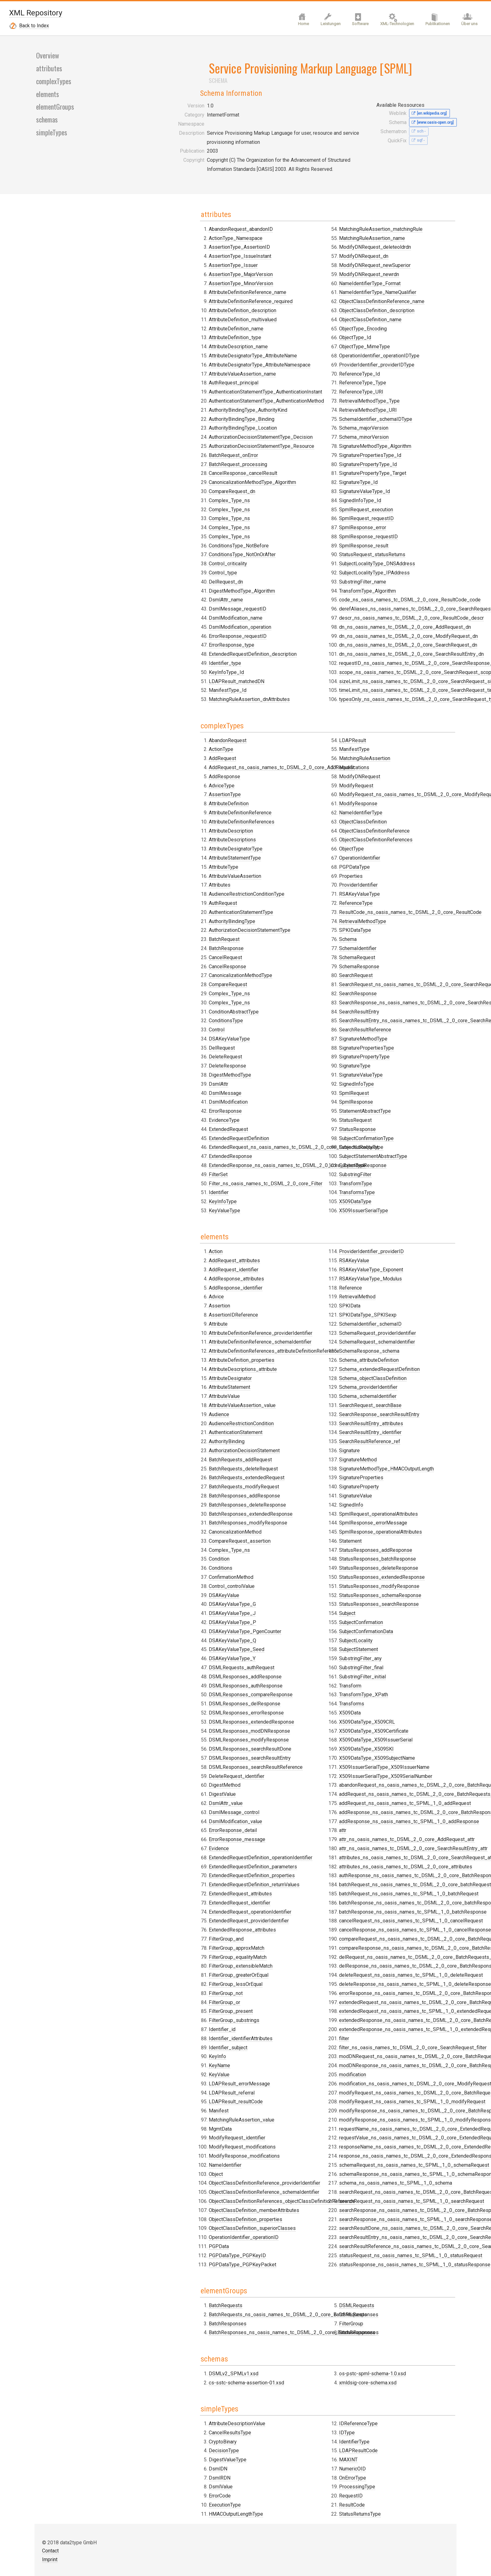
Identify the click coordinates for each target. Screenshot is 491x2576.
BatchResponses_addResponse (186, 1400)
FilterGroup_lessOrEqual (284, 1201)
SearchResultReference (390, 919)
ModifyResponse (276, 1018)
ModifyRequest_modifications (290, 1364)
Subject (372, 1164)
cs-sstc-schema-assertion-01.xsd (188, 1936)
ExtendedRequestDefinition (287, 874)
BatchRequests (168, 1871)
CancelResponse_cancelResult (185, 691)
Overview (47, 287)
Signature (267, 1689)
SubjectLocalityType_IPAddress (399, 619)
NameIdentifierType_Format (288, 655)
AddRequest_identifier (176, 1174)
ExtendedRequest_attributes (182, 1798)
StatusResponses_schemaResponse (298, 1834)
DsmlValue (163, 2037)
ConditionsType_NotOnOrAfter (290, 447)
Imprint (49, 2312)
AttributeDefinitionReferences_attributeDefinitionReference (216, 1255)
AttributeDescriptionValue (179, 1974)
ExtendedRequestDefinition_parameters (195, 1771)
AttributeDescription (173, 892)
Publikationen (434, 26)
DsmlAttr (267, 819)
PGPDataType (272, 1082)
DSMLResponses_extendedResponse (193, 1626)
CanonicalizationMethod (177, 1436)
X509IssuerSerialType (388, 1100)
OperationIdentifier (278, 1073)
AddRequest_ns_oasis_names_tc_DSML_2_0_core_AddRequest (224, 828)
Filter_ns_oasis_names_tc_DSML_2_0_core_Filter (314, 919)
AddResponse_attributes (178, 1183)
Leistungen (321, 26)
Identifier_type (273, 556)
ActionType (163, 810)
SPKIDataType (380, 819)
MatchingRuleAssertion (283, 973)
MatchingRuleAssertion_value (290, 1336)
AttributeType (166, 928)
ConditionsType (168, 1082)
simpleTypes (51, 366)
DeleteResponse (276, 801)
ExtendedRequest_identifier (182, 1807)
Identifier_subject (276, 1264)
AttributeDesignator (172, 1282)
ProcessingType (382, 1992)
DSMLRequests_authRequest (184, 1571)
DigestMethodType (278, 810)
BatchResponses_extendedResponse (193, 1418)
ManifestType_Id (276, 583)
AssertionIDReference (175, 1219)
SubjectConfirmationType (391, 1027)
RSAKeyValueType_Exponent (289, 1508)
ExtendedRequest (277, 864)
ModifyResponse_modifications (292, 1373)
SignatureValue (273, 1734)
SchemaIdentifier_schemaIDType (400, 465)
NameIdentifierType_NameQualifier (296, 664)
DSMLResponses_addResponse (187, 1581)
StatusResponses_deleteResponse (297, 1807)
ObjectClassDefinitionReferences (294, 1054)
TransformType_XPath (388, 1246)
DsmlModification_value (177, 1725)
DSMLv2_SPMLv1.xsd (176, 1927)
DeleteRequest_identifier (179, 1680)
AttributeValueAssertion (177, 937)
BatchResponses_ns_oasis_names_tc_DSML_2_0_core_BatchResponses (340, 1871)
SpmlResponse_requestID (393, 583)
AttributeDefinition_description (185, 528)
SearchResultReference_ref (288, 1680)
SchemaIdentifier (382, 837)
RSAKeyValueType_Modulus (288, 1517)
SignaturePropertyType (389, 946)
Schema (372, 828)
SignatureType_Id (383, 528)
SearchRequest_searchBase (288, 1644)
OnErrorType (377, 1983)
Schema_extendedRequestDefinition (297, 1608)
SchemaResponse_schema (287, 1590)
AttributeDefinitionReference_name (190, 511)
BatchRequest (166, 1000)
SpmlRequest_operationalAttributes (296, 1752)
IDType (265, 2010)
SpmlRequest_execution (391, 556)
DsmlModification (276, 837)
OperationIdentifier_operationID (292, 1454)
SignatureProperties (279, 1716)
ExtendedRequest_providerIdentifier (191, 1825)
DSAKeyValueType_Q (174, 1544)
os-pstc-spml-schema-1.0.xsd (290, 1927)
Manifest (267, 1327)
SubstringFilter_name (387, 628)
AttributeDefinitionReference (182, 874)
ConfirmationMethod (173, 1481)
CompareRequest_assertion (182, 1445)
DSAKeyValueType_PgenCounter (187, 1535)
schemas (46, 353)
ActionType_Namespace (178, 456)
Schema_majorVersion (388, 474)
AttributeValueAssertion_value (184, 1309)
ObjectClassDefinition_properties (294, 1436)
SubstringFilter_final (386, 1219)
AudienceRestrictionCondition (183, 1327)
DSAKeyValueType (171, 1100)
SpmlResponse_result (388, 592)
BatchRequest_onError (175, 673)
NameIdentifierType (279, 1027)
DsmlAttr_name (274, 492)
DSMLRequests (275, 1880)
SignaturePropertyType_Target (397, 520)
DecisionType (166, 2001)
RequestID (375, 2001)
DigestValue (164, 1698)
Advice (158, 1201)
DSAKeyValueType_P (174, 1526)
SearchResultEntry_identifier (288, 1671)
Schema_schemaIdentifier (286, 1635)
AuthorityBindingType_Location (185, 646)
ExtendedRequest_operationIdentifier (192, 1816)
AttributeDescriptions (174, 901)
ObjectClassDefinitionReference (292, 1045)
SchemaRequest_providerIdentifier (295, 1571)
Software (353, 26)
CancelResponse (169, 1027)
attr (367, 1381)
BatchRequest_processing (180, 682)
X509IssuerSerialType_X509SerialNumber (410, 1327)
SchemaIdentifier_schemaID (288, 1562)
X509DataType (380, 1091)
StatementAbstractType (390, 1000)
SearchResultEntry (384, 901)
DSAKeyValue (166, 1499)
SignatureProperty (277, 1725)
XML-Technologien (392, 26)
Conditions (163, 1472)
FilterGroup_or (273, 1219)
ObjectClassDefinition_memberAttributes (302, 1427)
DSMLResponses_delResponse (187, 1608)
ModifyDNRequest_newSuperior (293, 637)
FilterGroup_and (274, 1156)
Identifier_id (270, 1246)
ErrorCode (268, 1974)
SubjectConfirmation (386, 1174)
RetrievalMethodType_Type (394, 447)
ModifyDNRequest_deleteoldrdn (293, 619)
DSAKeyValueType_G (174, 1508)
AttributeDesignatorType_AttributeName (195, 574)
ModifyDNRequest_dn (282, 628)
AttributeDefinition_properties (184, 1264)
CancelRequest (167, 1018)
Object (264, 1391)
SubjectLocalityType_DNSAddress (402, 610)
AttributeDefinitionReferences (184, 883)
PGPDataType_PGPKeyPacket (291, 1481)
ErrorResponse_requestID (286, 528)
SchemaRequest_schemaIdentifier (295, 1581)
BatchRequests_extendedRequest (189, 1381)
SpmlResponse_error (387, 574)
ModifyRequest (274, 1000)
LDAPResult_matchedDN (285, 574)
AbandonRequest (170, 801)
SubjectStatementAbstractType (398, 1045)
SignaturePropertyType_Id (393, 511)
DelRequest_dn (274, 474)
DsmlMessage (273, 828)
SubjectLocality (380, 1192)
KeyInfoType (271, 937)
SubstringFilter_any (385, 1210)
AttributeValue (166, 1300)
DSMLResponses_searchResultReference (198, 1671)
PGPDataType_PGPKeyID (286, 1472)
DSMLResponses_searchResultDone (192, 1653)
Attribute (160, 1228)
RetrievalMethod (275, 1535)
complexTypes (53, 313)
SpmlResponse (381, 991)
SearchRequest (380, 864)
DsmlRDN (162, 2028)
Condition (161, 1463)
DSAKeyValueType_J (174, 1517)
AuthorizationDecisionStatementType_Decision (203, 655)
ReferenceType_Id (277, 745)
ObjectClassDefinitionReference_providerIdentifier (313, 1400)
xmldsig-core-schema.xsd (286, 1936)
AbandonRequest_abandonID (183, 447)
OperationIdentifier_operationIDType (297, 728)
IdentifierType (272, 2019)
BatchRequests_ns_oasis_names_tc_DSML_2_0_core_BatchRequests (230, 1880)
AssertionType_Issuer (175, 483)
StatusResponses (383, 1880)
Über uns (468, 26)
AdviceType (164, 847)
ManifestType (272, 964)
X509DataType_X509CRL (392, 1273)
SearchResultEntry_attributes (289, 1662)
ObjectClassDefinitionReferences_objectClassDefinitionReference (330, 1418)
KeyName (268, 1282)
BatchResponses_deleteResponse (189, 1409)
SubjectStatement (383, 1201)
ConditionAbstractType (176, 1073)
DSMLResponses (277, 1890)
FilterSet (266, 910)
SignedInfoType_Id (385, 547)
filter (369, 1590)
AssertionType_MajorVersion (183, 492)
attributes (48, 300)
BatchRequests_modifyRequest (186, 1391)
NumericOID (377, 1974)
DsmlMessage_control (176, 1716)
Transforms (376, 1255)
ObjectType (269, 1064)
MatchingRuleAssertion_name (290, 610)
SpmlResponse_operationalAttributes (298, 1771)
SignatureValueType (385, 964)
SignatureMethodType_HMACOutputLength (304, 1707)
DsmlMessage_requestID (286, 501)
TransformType (380, 1073)
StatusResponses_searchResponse (404, 1156)
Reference (268, 1526)
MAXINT (266, 2037)
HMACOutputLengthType (284, 1992)
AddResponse (166, 837)
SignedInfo (269, 1743)
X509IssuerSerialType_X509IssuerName (409, 1318)
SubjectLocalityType (386, 1037)
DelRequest (164, 1109)
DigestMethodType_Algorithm (290, 483)
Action (158, 1156)
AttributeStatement (171, 1291)
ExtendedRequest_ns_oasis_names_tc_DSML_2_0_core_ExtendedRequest (342, 883)
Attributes (162, 946)
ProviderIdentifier (276, 1100)
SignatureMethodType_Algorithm (400, 492)
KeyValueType (273, 946)
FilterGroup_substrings (282, 1237)
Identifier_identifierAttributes (289, 1255)
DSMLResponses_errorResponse (188, 1617)
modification (377, 1626)
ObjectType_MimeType (282, 718)
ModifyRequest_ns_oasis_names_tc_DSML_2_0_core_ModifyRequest (337, 1009)
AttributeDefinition (171, 864)
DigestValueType (170, 2010)
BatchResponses (170, 1890)
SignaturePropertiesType (391, 937)
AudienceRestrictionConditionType (189, 955)
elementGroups (55, 339)
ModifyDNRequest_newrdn (287, 646)
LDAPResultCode (276, 2028)
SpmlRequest (379, 982)
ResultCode (377, 2010)
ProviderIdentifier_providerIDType (295, 737)
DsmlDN (160, 2019)
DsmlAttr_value (168, 1707)
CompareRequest (170, 1045)
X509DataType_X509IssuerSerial (400, 1291)
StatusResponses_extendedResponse (300, 1816)
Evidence (161, 1752)
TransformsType (382, 1082)
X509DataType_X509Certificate (398, 1282)
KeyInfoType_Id (275, 565)
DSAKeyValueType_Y (174, 1562)
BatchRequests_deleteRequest (185, 1373)
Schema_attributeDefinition (287, 1599)
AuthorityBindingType (174, 982)
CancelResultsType (172, 1983)
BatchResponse (168, 1009)
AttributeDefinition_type (177, 556)
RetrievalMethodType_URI (393, 456)
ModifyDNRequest (278, 991)
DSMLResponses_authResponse (188, 1590)
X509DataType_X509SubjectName (402, 1309)
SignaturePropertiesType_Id (395, 501)
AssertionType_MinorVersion (183, 501)
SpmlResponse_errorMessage (291, 1761)
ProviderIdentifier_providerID (289, 1490)
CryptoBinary (165, 1992)
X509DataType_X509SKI (391, 1300)
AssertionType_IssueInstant (182, 474)
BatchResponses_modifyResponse (190, 1427)
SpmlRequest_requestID (391, 565)
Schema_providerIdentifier (286, 1626)
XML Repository (35, 12)
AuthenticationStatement (178, 1336)
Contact (50, 2303)
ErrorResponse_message (179, 1743)
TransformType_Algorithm (392, 637)
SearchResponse (383, 883)
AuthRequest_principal (176, 601)
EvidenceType (272, 856)
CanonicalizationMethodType (182, 1037)
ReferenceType (274, 1118)
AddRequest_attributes (176, 1164)
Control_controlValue (174, 1490)
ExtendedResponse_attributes (184, 1834)
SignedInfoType (381, 973)
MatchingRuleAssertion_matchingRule (299, 601)
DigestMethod (167, 1689)
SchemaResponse (384, 856)
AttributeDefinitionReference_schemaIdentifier (202, 1246)
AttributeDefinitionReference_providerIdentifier (203, 1237)
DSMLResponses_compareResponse (193, 1599)
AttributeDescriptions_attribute (185, 1273)
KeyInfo (266, 1273)
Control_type (271, 465)
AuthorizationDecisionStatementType (192, 991)
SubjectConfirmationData (391, 1183)
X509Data (375, 1264)
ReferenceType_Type (281, 755)
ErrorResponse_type (280, 538)
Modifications (272, 982)
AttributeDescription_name (180, 565)
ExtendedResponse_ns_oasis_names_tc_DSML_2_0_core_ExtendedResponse (346, 901)
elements (47, 326)
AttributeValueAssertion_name (184, 592)
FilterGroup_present (279, 1228)
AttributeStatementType (177, 919)
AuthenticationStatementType (183, 973)
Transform (375, 1237)
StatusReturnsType (385, 2019)
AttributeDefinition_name (178, 547)
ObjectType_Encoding (281, 700)
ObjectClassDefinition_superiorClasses (300, 1445)
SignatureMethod (276, 1698)
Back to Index (34, 27)
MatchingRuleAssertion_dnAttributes (297, 592)
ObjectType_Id (273, 709)
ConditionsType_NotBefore (181, 764)
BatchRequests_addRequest (182, 1364)
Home (292, 26)
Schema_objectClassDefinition (291, 1617)
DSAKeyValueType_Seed (179, 1554)
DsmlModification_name (284, 511)
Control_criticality (276, 456)
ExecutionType (273, 1983)
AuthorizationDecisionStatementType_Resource (203, 664)
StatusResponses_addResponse (294, 1788)
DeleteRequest (167, 1118)
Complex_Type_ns (171, 718)
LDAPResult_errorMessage (288, 1300)
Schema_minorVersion (388, 483)
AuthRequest (165, 964)
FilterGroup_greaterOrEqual (287, 1192)
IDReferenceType (276, 2001)
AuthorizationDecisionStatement (186, 1354)
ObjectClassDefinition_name (288, 691)
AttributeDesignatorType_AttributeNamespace (202, 583)
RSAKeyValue (272, 1499)
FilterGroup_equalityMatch (286, 1174)
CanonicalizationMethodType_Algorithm (194, 700)
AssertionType (167, 856)
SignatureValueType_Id (389, 538)
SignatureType (379, 955)
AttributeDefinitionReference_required (193, 520)
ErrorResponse (273, 847)
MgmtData (268, 1345)
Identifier (267, 928)
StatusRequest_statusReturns (397, 601)
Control (159, 1091)
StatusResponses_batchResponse (295, 1798)
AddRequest (164, 819)
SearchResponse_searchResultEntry (297, 1653)
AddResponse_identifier (178, 1192)
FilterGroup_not (274, 1210)
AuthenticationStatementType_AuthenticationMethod (208, 619)
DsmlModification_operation (288, 520)
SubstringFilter (380, 1064)
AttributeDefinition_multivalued (185, 538)
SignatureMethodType (388, 928)
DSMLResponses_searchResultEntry (192, 1662)
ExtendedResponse (279, 892)
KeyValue (267, 1291)
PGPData (267, 1463)
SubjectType (377, 1054)
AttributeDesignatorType (178, 910)
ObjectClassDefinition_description (295, 682)
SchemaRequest (382, 847)
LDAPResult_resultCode (284, 1318)
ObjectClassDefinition (281, 1037)
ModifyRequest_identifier (285, 1354)
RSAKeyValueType (277, 1109)
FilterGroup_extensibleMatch (289, 1183)
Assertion (161, 1210)
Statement (268, 1780)
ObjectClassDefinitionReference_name (300, 673)
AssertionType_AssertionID (181, 465)
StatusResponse (382, 1018)
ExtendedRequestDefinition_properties (194, 1780)
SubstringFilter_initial (387, 1228)
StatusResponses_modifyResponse (297, 1825)
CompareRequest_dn (174, 709)
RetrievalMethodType (387, 810)
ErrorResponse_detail (175, 1734)
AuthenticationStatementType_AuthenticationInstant (207, 610)
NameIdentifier (273, 1381)
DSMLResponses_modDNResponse (191, 1635)
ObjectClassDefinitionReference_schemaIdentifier (312, 1409)
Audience (161, 1318)
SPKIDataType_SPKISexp (286, 1554)
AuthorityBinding (169, 1345)
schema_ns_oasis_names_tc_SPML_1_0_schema (420, 1734)
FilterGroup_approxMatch (285, 1164)
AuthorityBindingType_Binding (184, 637)
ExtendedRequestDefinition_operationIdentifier (203, 1761)
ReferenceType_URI (279, 764)
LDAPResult (270, 955)
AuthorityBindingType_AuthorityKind (190, 628)
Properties (269, 1091)
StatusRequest (380, 1009)
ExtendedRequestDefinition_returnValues (196, 1788)
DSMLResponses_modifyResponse (191, 1644)
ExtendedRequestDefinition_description (301, 547)
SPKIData (268, 1544)
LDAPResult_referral (280, 1309)
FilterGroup (376, 1871)
